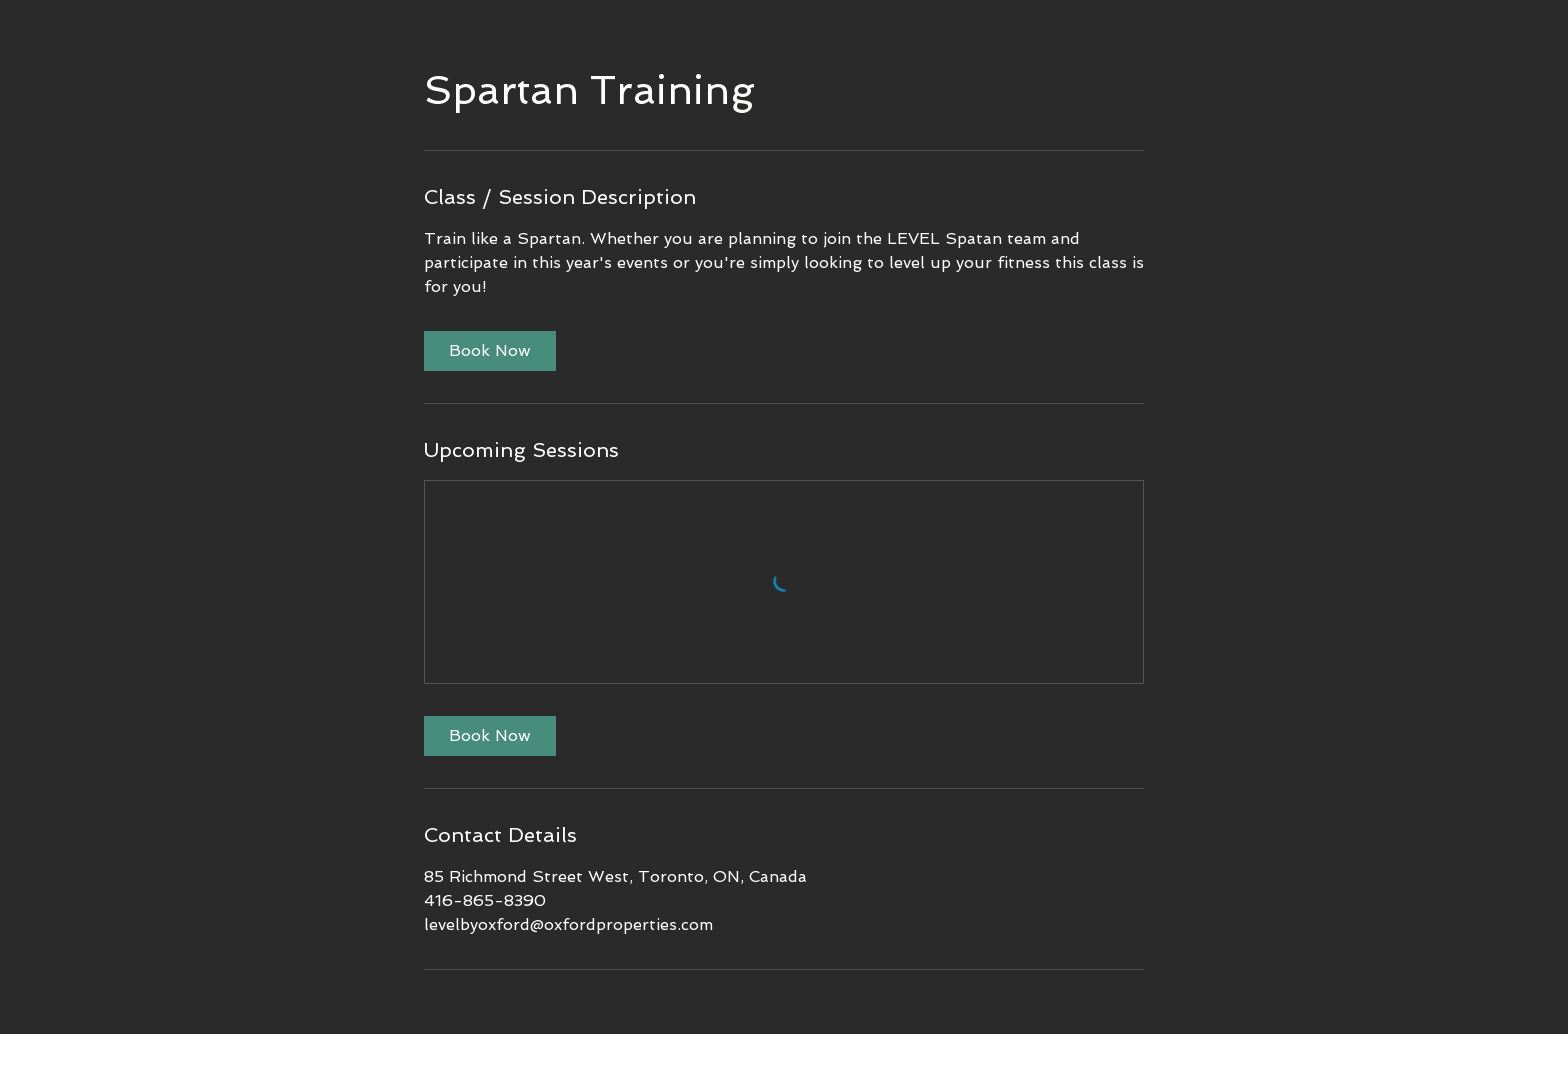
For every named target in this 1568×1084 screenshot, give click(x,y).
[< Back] (530, 1054)
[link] (490, 351)
